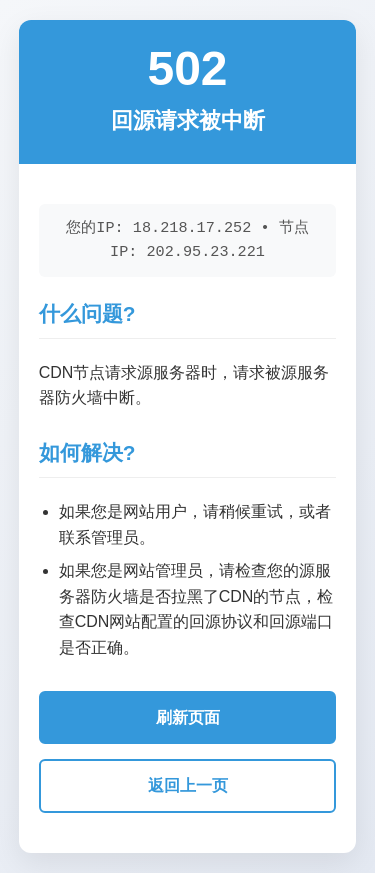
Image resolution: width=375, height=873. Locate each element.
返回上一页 (188, 785)
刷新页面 (188, 717)
